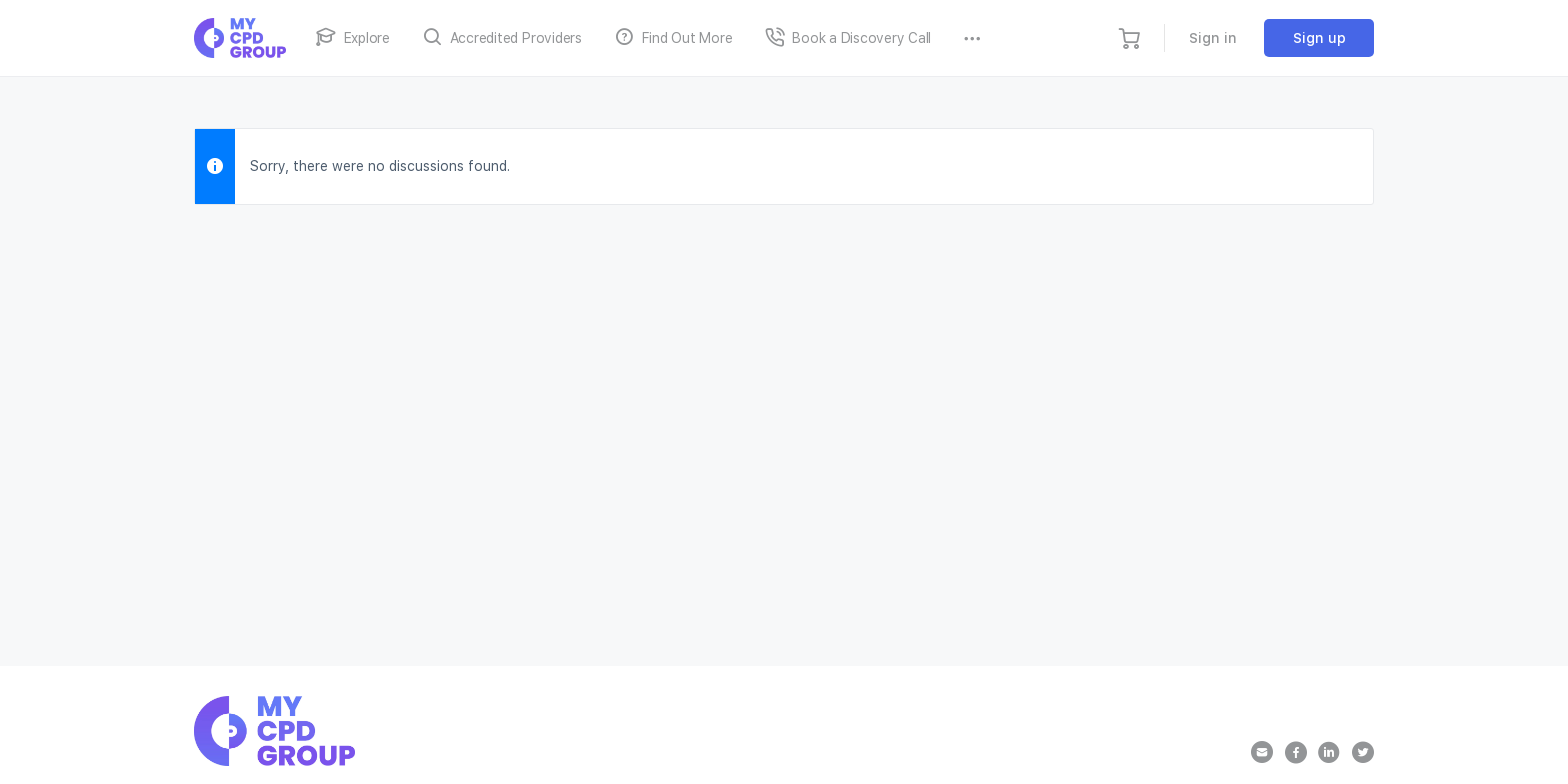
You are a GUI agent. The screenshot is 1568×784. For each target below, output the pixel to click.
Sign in (1213, 38)
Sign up (1319, 38)
